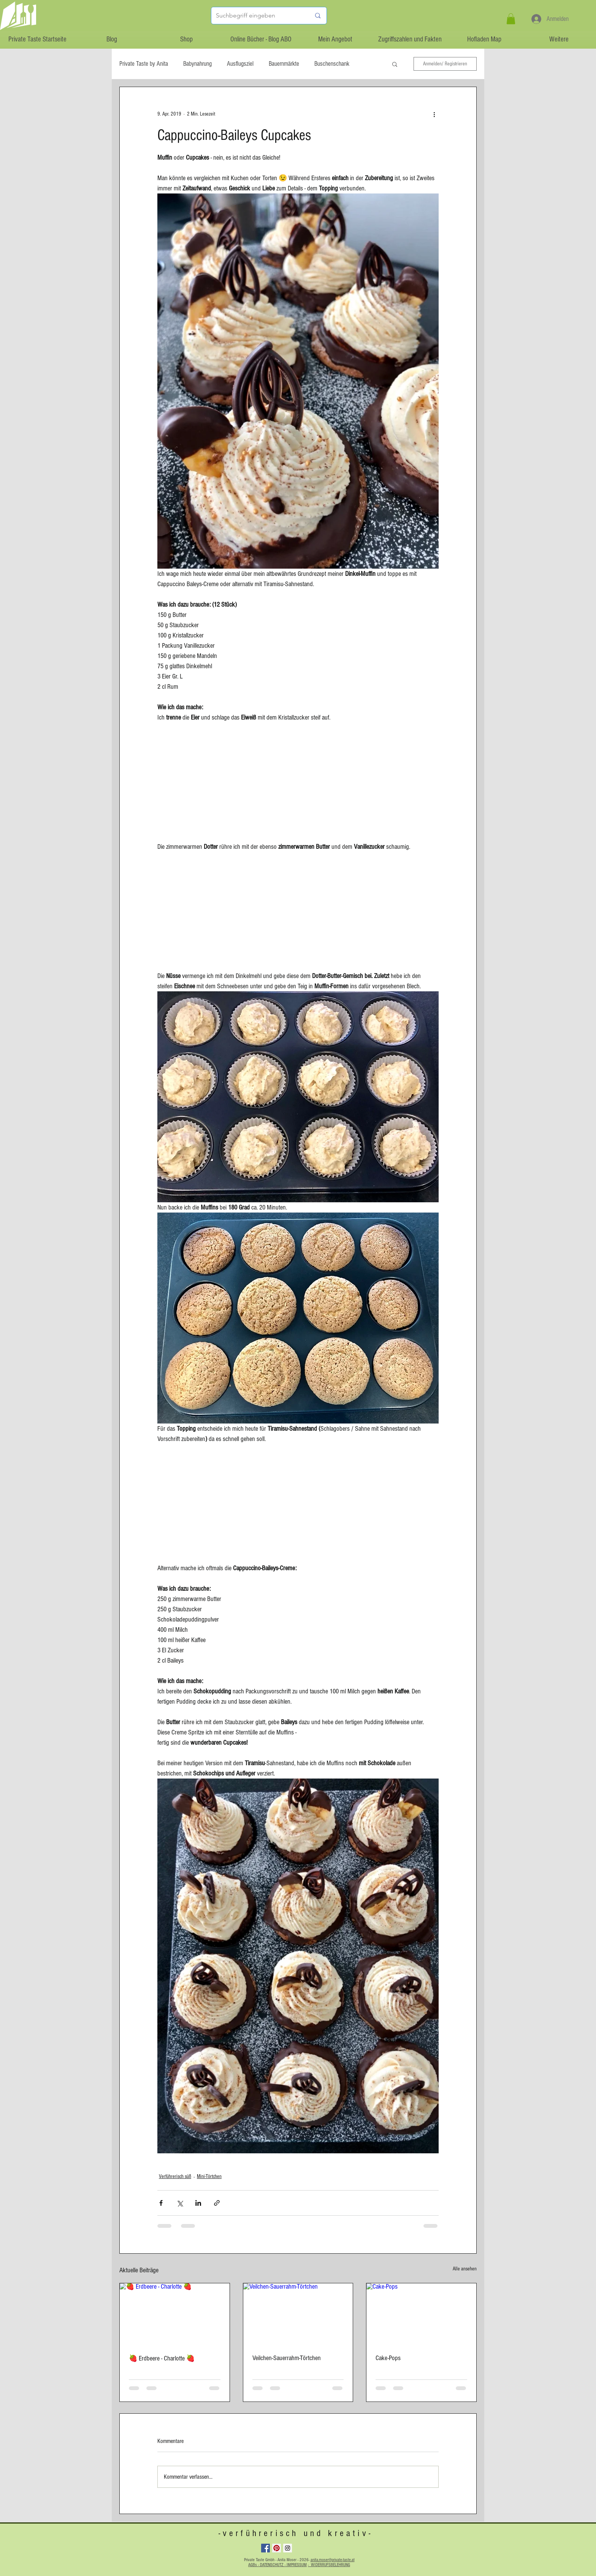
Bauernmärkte (284, 63)
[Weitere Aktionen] (434, 114)
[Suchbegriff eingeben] (258, 15)
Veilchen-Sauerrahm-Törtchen (286, 2358)
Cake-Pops (388, 2358)
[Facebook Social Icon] (265, 2548)
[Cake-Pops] (421, 2314)
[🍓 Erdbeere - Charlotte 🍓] (175, 2314)
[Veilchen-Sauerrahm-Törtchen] (298, 2314)
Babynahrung (197, 63)
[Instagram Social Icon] (287, 2548)
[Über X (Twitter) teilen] (179, 2203)
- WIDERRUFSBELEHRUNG (329, 2564)
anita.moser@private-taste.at (333, 2559)
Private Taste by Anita (143, 63)
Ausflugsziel (240, 63)
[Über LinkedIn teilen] (198, 2203)
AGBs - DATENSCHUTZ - (267, 2564)
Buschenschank (331, 63)
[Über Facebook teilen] (161, 2203)
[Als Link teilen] (216, 2203)
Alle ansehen (465, 2269)
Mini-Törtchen (209, 2176)
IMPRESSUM (297, 2564)
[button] (510, 18)
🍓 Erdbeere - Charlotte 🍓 (162, 2358)
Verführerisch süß (175, 2176)
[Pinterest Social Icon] (276, 2548)
